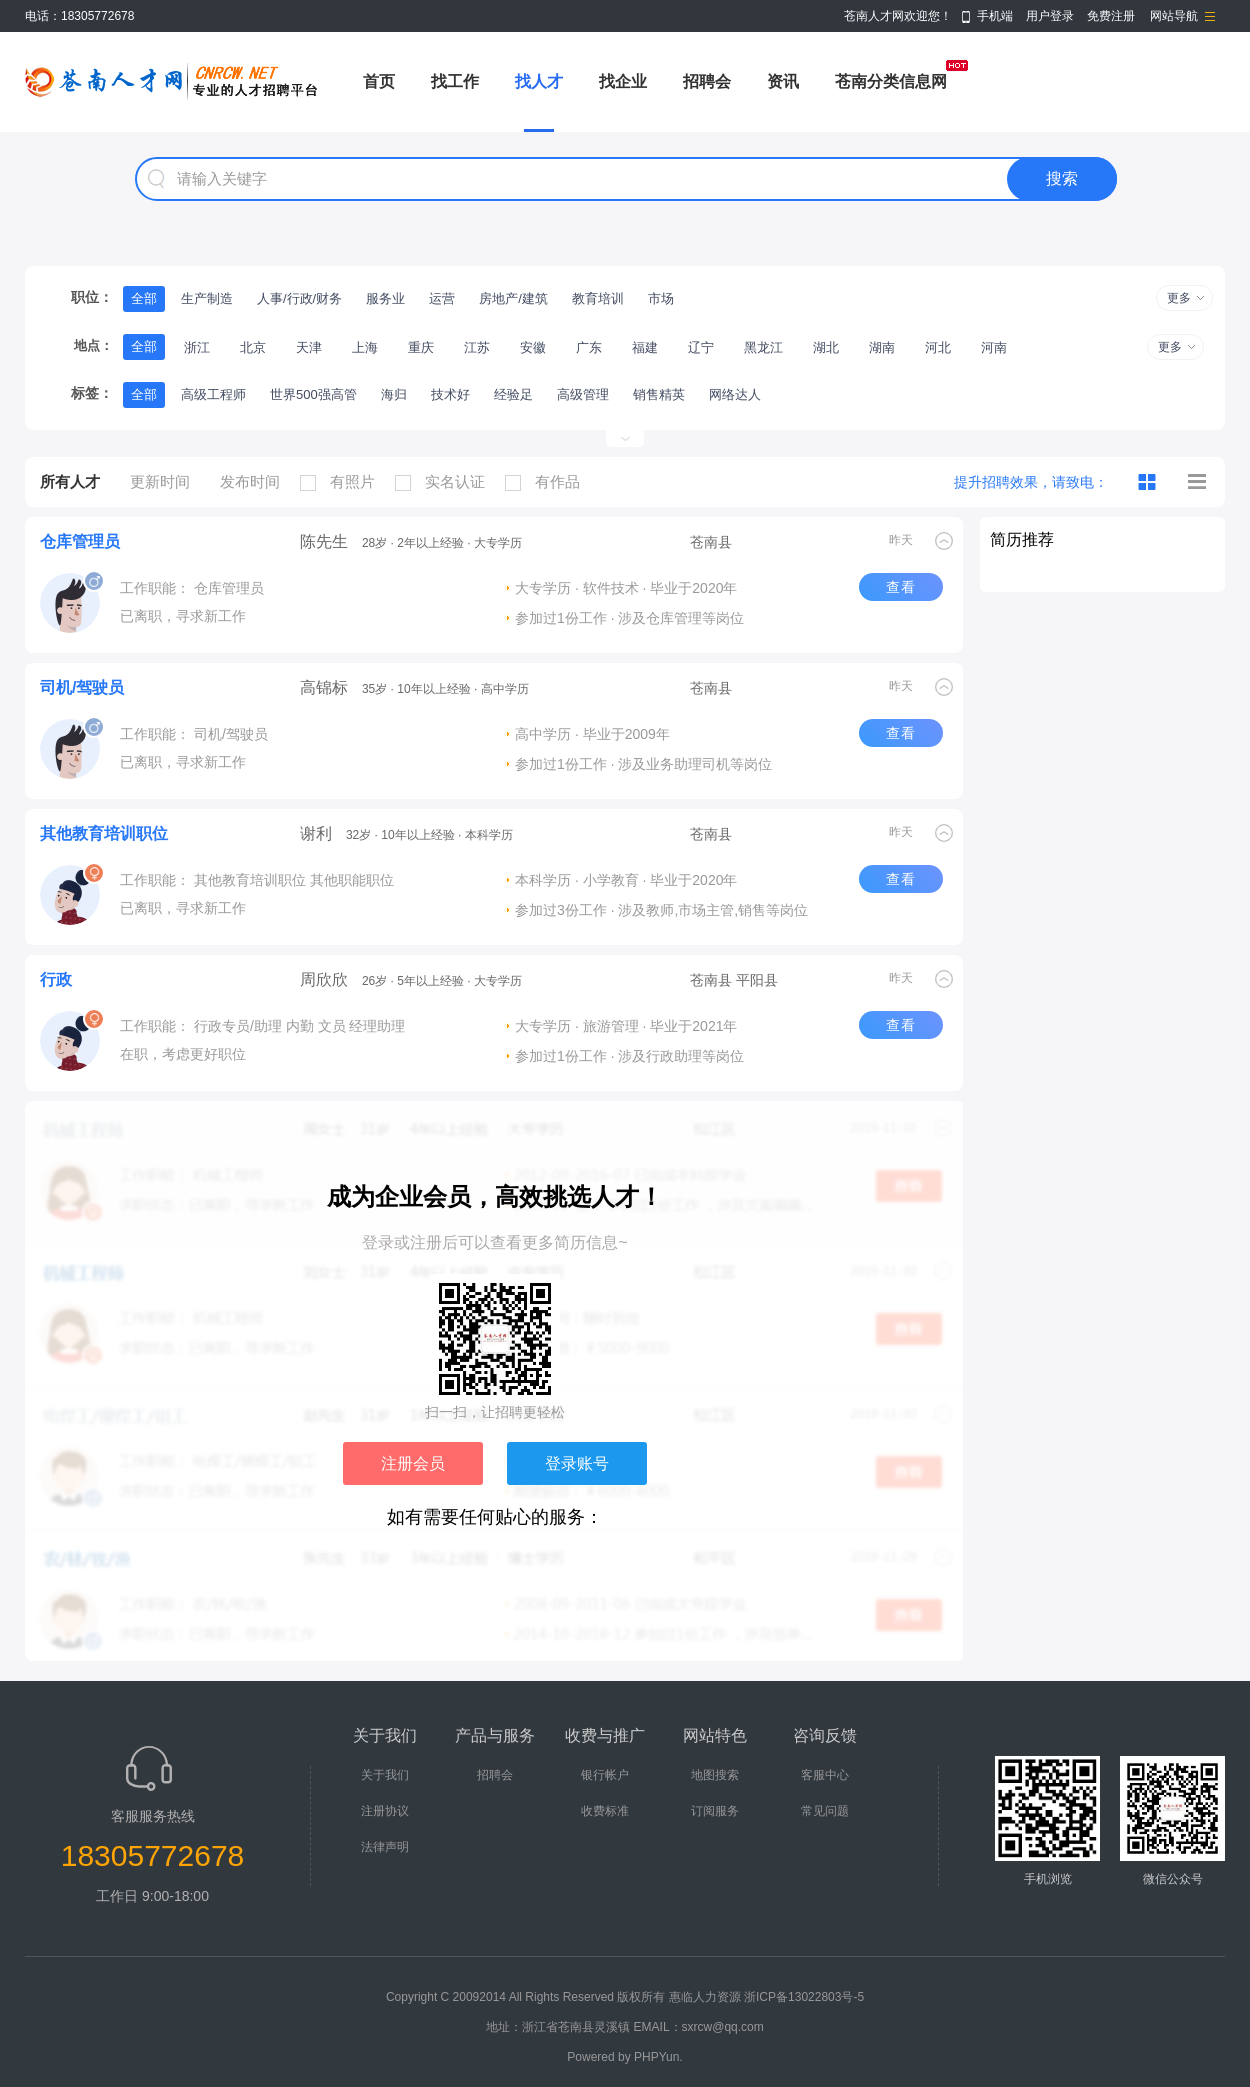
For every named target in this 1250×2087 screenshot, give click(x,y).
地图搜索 (715, 1775)
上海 (365, 347)
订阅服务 (715, 1811)
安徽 (533, 347)
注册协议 (385, 1811)
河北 (938, 347)
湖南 (882, 347)
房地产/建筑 (513, 298)
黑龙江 (763, 347)
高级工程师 (213, 394)
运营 (442, 298)
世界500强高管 (313, 394)
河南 (994, 347)
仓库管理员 (80, 541)
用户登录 (1050, 16)
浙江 (197, 347)
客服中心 (825, 1775)
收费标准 (605, 1811)
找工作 (455, 81)
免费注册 (1111, 16)
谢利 (316, 833)
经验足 (513, 394)
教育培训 (598, 298)
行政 (56, 979)
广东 (589, 347)
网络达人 (735, 394)
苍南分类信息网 (891, 81)
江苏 (477, 347)
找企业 (623, 81)
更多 (1179, 298)
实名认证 (445, 482)
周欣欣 (324, 979)
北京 (253, 347)
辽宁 (701, 347)
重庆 (421, 347)
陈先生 (324, 541)
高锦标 (324, 687)
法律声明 (385, 1847)
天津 (309, 347)
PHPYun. (658, 2057)
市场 (661, 298)
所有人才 (70, 481)
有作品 (547, 482)
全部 (144, 298)
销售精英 (659, 394)
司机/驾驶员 (82, 687)
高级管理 (583, 394)
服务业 (385, 298)
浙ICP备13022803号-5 (804, 1997)
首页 (379, 81)
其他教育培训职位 (104, 833)
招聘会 (707, 81)
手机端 (995, 16)
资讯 (783, 81)
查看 (901, 587)
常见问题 (825, 1811)
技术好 (450, 394)
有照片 (342, 482)
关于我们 (385, 1775)
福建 (645, 347)
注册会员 (413, 1463)
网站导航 (1174, 16)
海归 (394, 394)
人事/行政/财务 (299, 298)
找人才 (539, 81)
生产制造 (207, 298)
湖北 (826, 347)
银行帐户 (605, 1775)
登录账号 (577, 1463)
